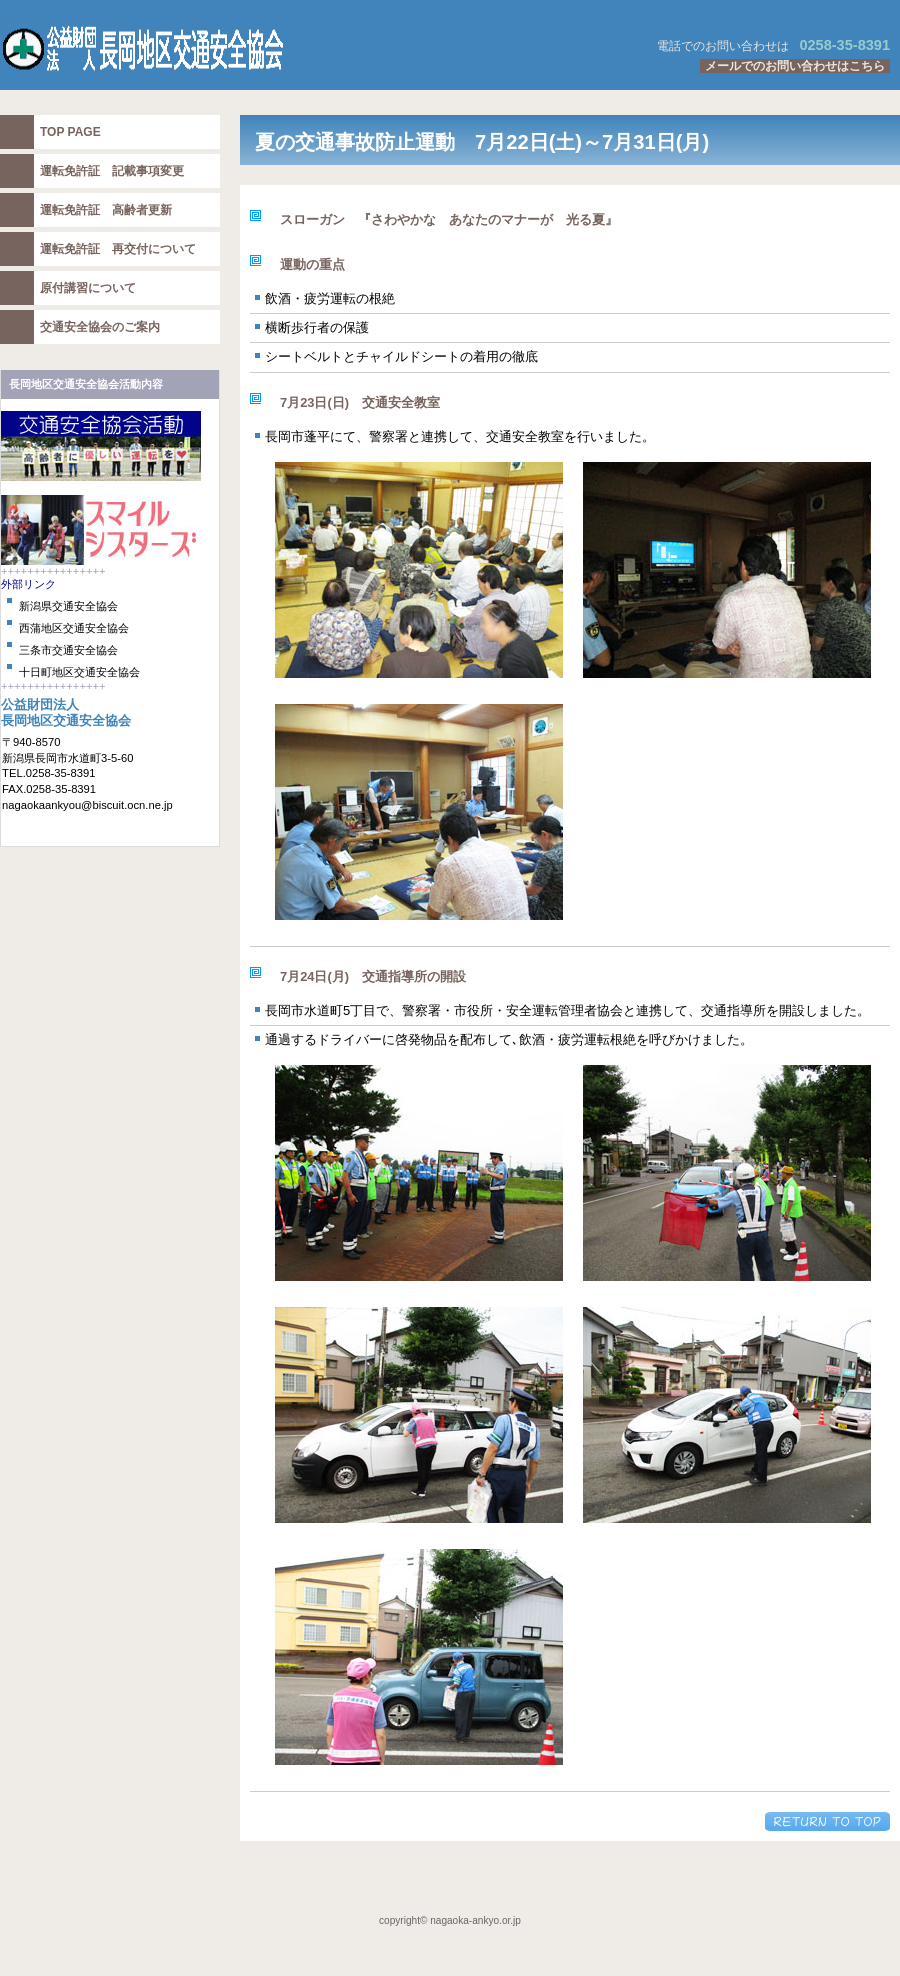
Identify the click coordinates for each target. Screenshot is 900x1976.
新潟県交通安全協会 (68, 606)
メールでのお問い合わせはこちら (795, 66)
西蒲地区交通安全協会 (74, 628)
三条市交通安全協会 (68, 650)
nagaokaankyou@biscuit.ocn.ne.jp (87, 805)
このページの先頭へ (827, 1821)
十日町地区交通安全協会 (79, 672)
